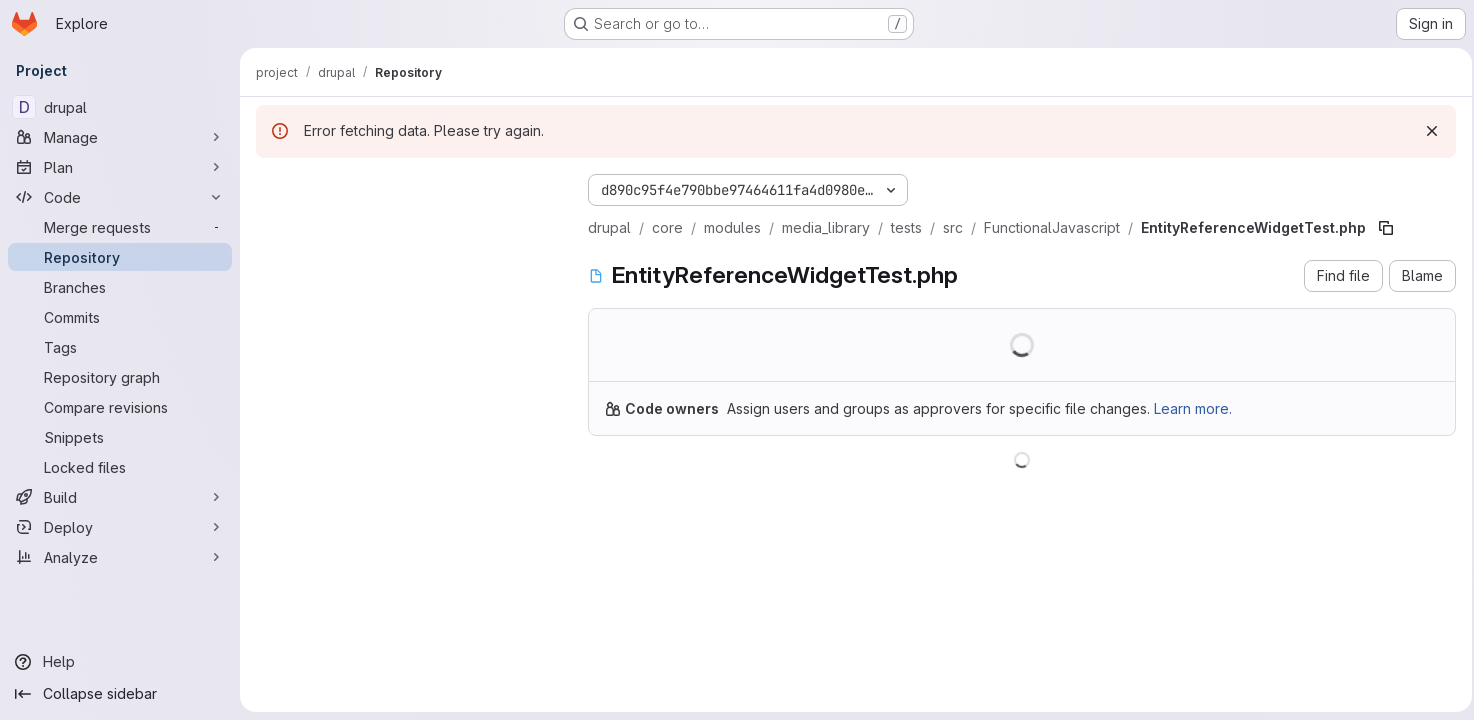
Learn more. (1193, 408)
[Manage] (120, 137)
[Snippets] (120, 437)
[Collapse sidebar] (120, 694)
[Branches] (120, 287)
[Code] (120, 197)
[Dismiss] (1426, 131)
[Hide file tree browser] (272, 186)
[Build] (120, 497)
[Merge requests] (120, 227)
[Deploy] (120, 527)
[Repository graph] (120, 377)
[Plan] (120, 167)
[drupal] (120, 107)
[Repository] (120, 257)
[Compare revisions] (120, 407)
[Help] (120, 662)
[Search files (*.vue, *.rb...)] (406, 226)
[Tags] (120, 347)
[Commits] (120, 317)
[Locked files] (120, 467)
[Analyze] (120, 557)
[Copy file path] (1386, 228)
